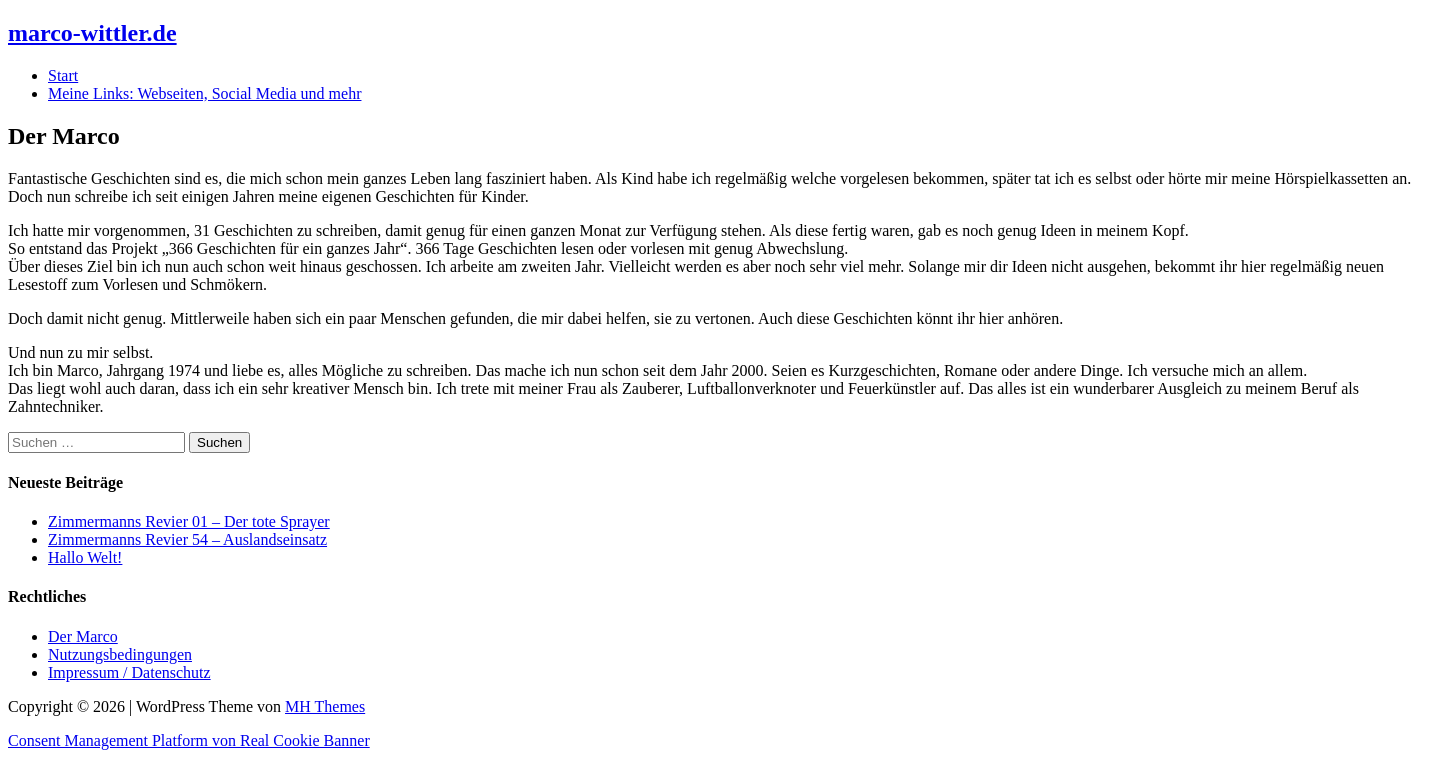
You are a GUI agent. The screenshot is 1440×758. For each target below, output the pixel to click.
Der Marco (83, 636)
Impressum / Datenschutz (129, 672)
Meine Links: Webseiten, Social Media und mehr (204, 93)
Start (63, 75)
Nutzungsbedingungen (120, 654)
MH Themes (325, 706)
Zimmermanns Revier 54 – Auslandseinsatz (187, 539)
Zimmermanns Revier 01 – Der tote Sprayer (189, 521)
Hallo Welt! (85, 557)
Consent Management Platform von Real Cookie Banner (189, 740)
